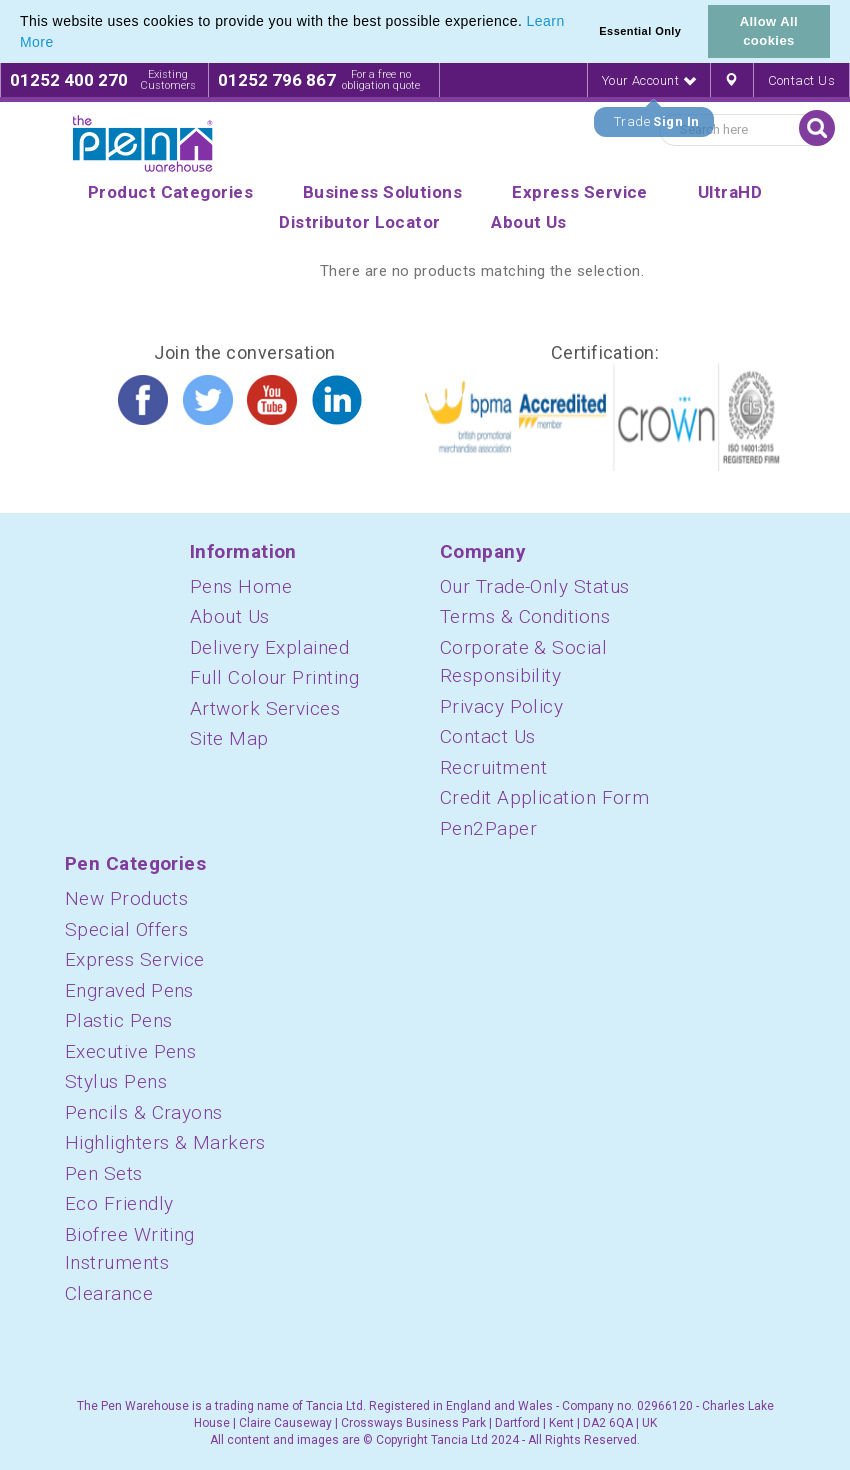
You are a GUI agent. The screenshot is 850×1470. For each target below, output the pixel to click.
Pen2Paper (488, 828)
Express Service (135, 959)
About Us (230, 616)
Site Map (229, 738)
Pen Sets (104, 1173)
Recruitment (493, 767)
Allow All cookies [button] (769, 31)
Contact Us (802, 80)
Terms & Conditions (525, 616)
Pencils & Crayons (144, 1112)
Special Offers (126, 929)
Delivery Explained (269, 647)
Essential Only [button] (640, 31)
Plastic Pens (118, 1020)
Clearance (109, 1293)
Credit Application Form (544, 797)
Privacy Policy (501, 706)
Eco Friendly (119, 1203)
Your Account (649, 80)
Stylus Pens (116, 1081)
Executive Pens (130, 1051)
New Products (126, 898)
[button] (61, 44)
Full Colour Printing (274, 677)
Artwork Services (265, 708)
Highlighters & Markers (165, 1142)
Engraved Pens (129, 990)
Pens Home (241, 586)
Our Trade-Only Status (534, 586)
